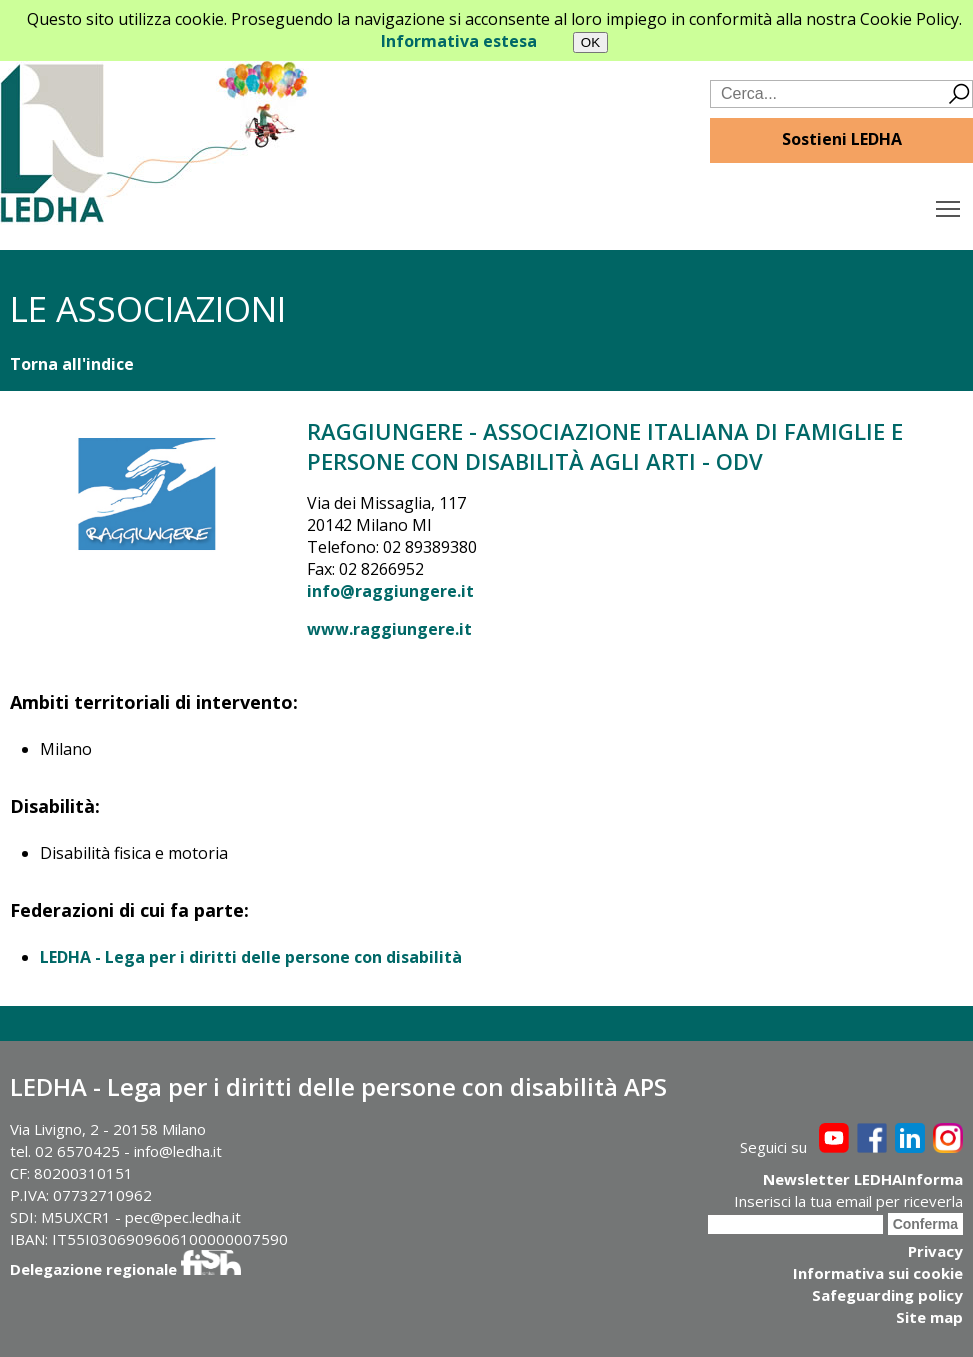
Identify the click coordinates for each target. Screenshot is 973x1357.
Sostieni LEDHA (842, 139)
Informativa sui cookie (878, 1273)
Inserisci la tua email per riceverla (848, 1201)
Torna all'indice (72, 364)
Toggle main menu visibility (949, 204)
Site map (929, 1317)
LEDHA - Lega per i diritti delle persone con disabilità (251, 957)
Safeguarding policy (887, 1295)
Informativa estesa (459, 41)
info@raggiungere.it (390, 591)
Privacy (935, 1251)
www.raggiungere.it (389, 629)
